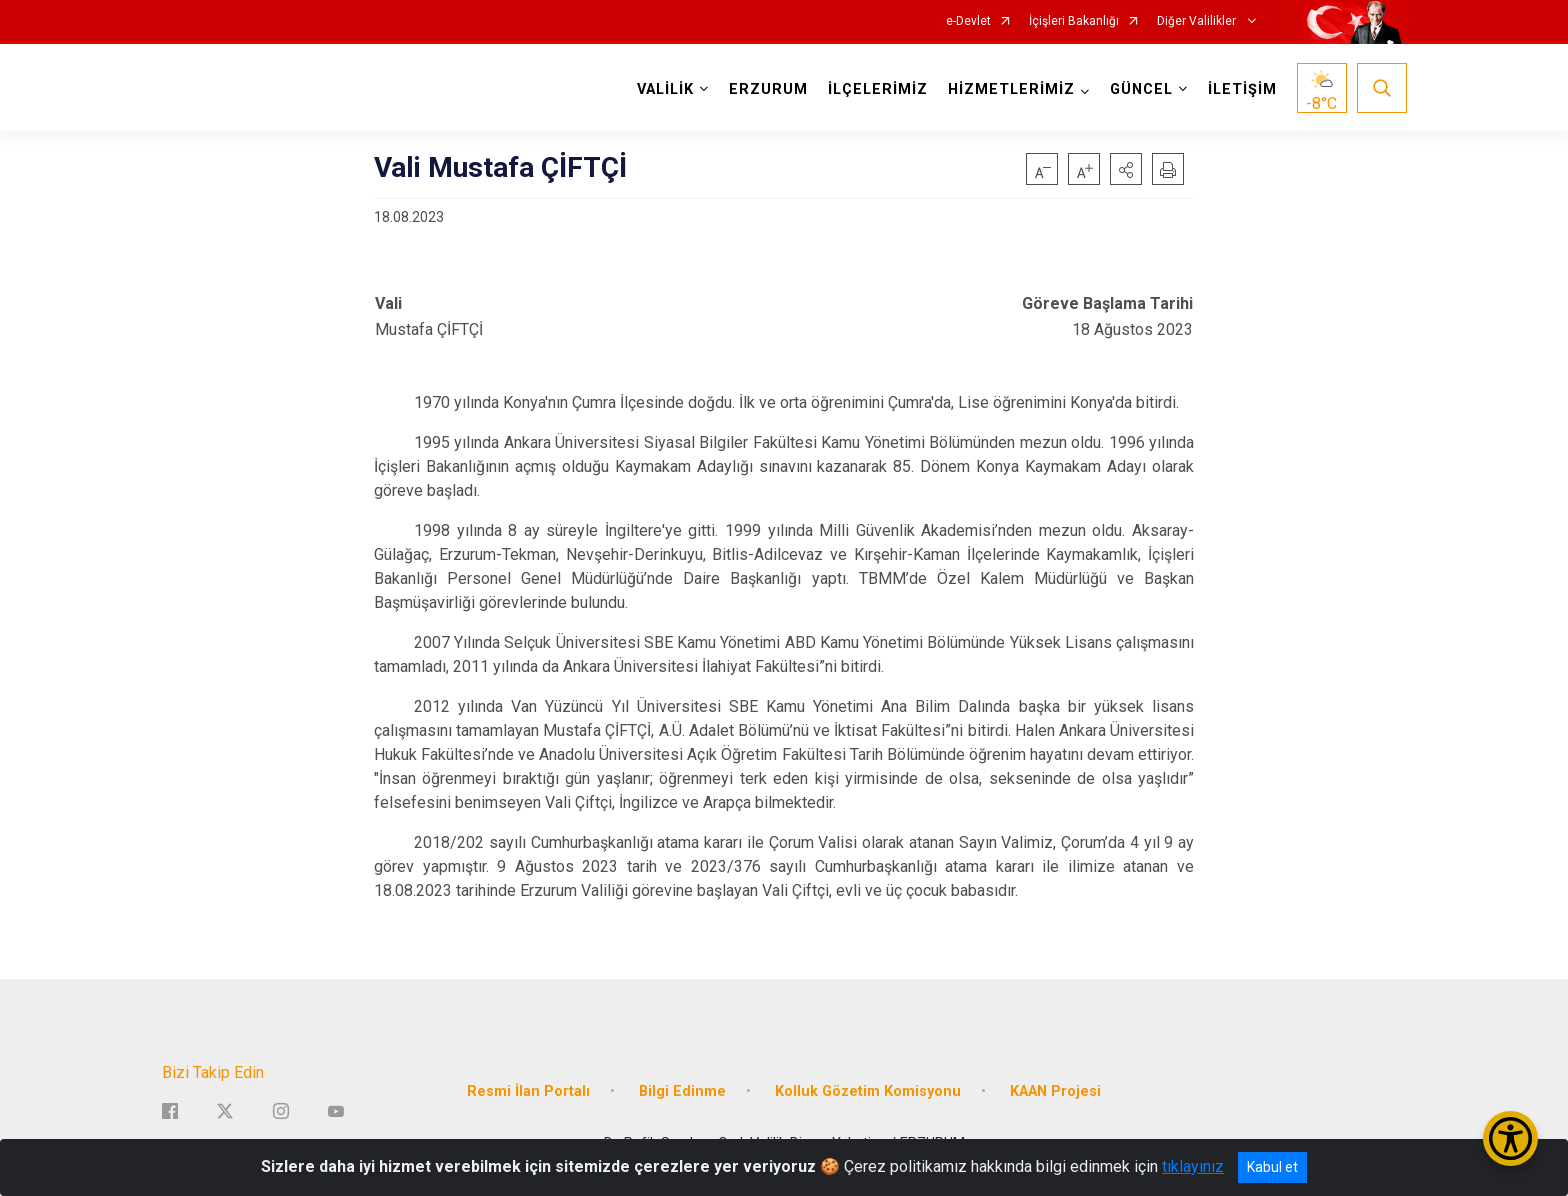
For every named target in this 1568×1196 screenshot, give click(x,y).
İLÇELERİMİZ (878, 89)
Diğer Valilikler (1198, 21)
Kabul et (1272, 1167)
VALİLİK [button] (665, 89)
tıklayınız (1193, 1166)
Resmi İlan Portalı (528, 1091)
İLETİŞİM (1242, 89)
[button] (1126, 169)
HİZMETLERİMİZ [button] (1011, 89)
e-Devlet (968, 21)
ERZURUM (768, 89)
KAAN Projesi (1055, 1091)
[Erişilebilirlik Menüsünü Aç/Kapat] (1510, 1138)
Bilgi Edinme (682, 1091)
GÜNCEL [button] (1141, 89)
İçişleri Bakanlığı (1074, 21)
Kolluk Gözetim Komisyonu (868, 1091)
